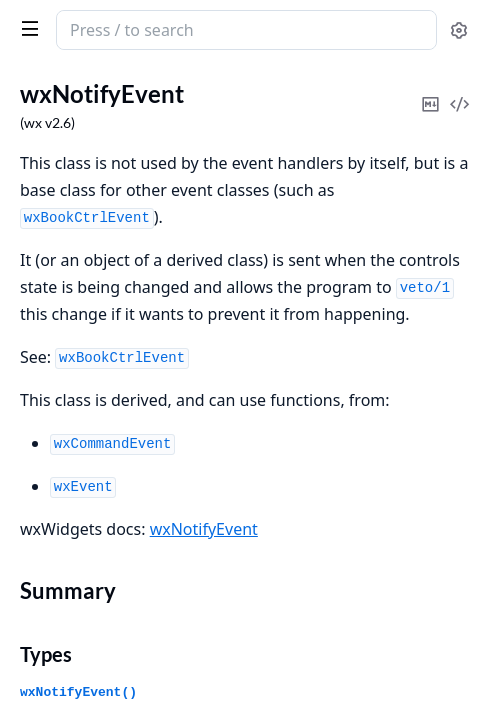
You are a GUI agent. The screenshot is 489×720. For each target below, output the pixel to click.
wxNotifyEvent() (78, 692)
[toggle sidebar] (26, 28)
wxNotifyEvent (204, 529)
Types (46, 654)
